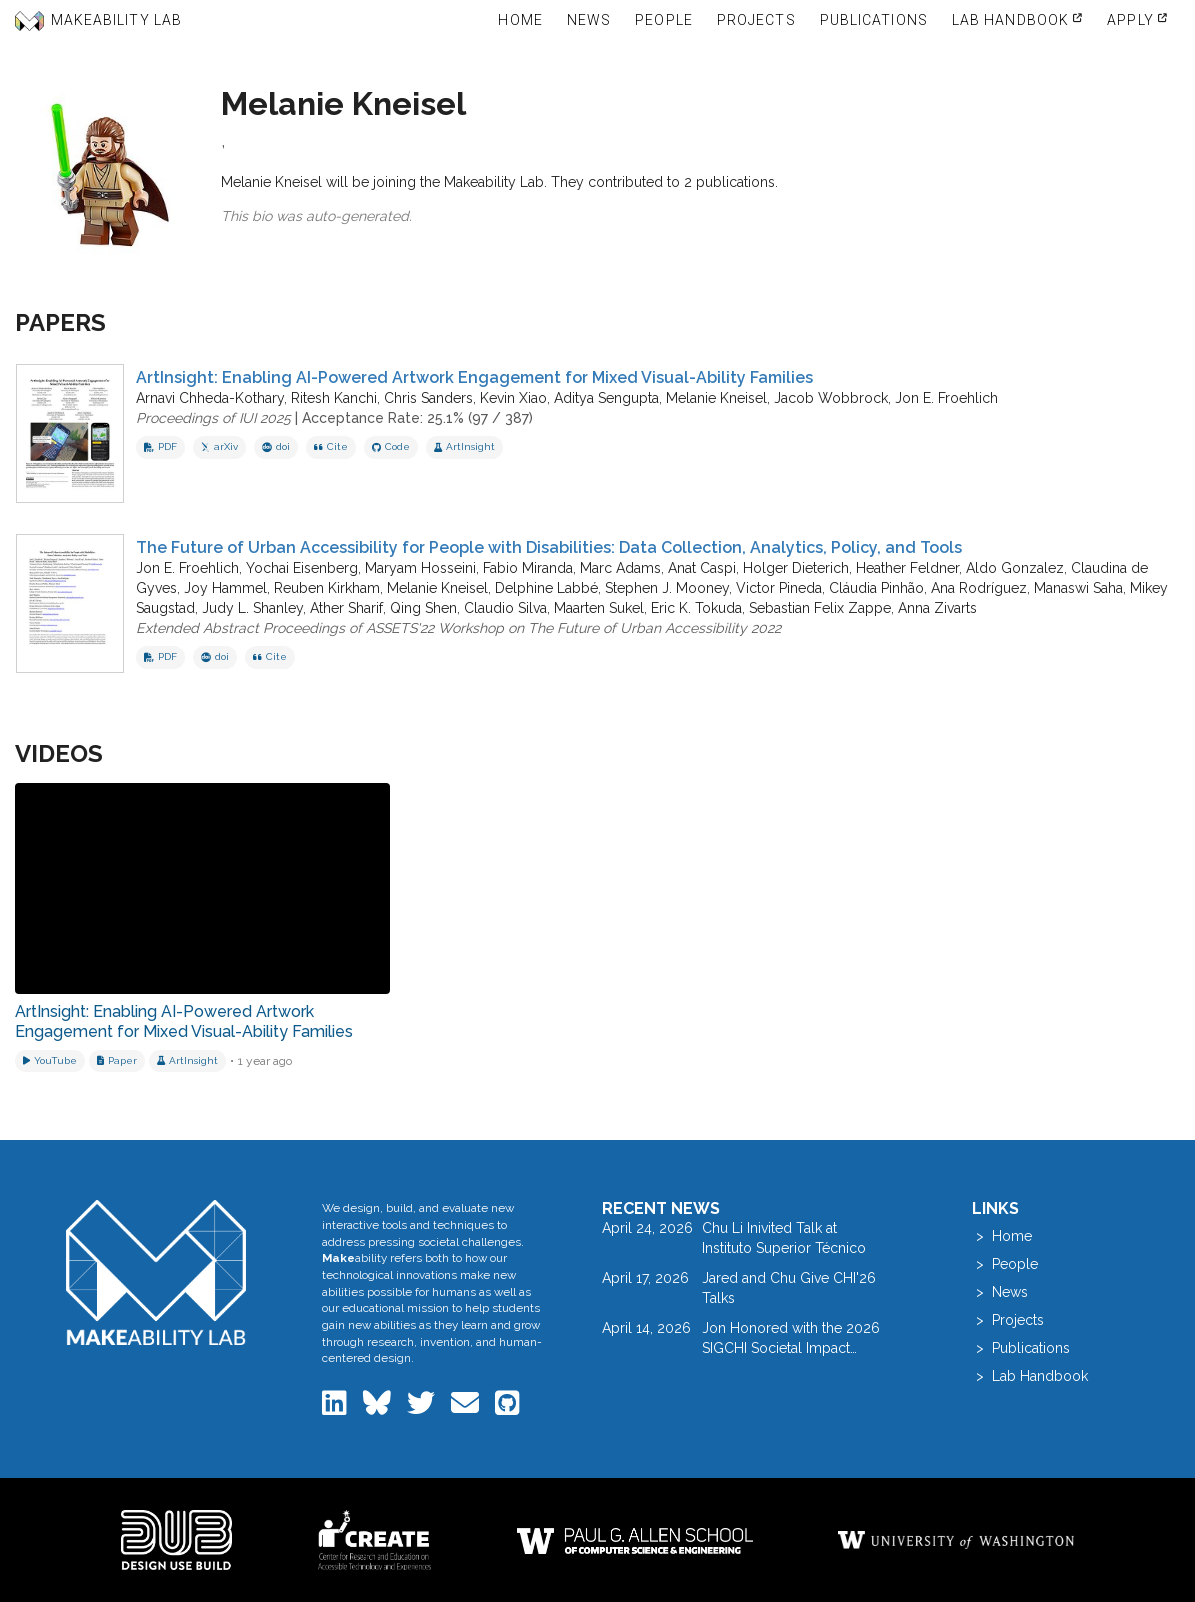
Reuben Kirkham (327, 588)
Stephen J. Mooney (667, 588)
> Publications (1021, 1348)
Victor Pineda (779, 588)
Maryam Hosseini (420, 568)
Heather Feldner (907, 568)
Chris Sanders (428, 398)
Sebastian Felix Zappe (820, 608)
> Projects (1008, 1320)
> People (1005, 1264)
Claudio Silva (505, 608)
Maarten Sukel (599, 608)
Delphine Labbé (546, 588)
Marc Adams (620, 568)
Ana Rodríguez (979, 588)
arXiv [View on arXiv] (219, 446)
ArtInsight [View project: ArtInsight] (464, 446)
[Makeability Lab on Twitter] (423, 1408)
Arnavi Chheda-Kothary (210, 398)
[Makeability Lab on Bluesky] (379, 1408)
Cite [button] (331, 446)
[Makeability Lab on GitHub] (507, 1408)
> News (1000, 1292)
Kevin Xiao (513, 398)
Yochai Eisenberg (302, 568)
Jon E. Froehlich (946, 398)
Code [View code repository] (391, 446)
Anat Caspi (702, 568)
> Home (1002, 1236)
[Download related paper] (117, 1061)
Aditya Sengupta (606, 398)
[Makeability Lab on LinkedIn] (336, 1408)
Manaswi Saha (1078, 588)
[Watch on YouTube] (50, 1061)
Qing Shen (423, 608)
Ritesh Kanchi (334, 398)
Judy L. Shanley (252, 608)
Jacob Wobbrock (831, 398)
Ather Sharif (346, 608)
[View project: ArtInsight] (187, 1061)
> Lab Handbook (1030, 1376)
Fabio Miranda (528, 568)
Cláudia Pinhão (876, 588)
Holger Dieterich (796, 568)
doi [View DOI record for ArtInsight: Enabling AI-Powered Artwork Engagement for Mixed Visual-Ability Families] (276, 446)
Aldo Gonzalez (1015, 568)
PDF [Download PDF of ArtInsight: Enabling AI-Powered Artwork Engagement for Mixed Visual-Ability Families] (160, 446)
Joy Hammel (225, 588)
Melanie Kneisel (716, 398)
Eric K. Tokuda (696, 608)
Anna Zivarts (937, 608)
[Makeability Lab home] (155, 1272)
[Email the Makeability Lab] (467, 1408)
